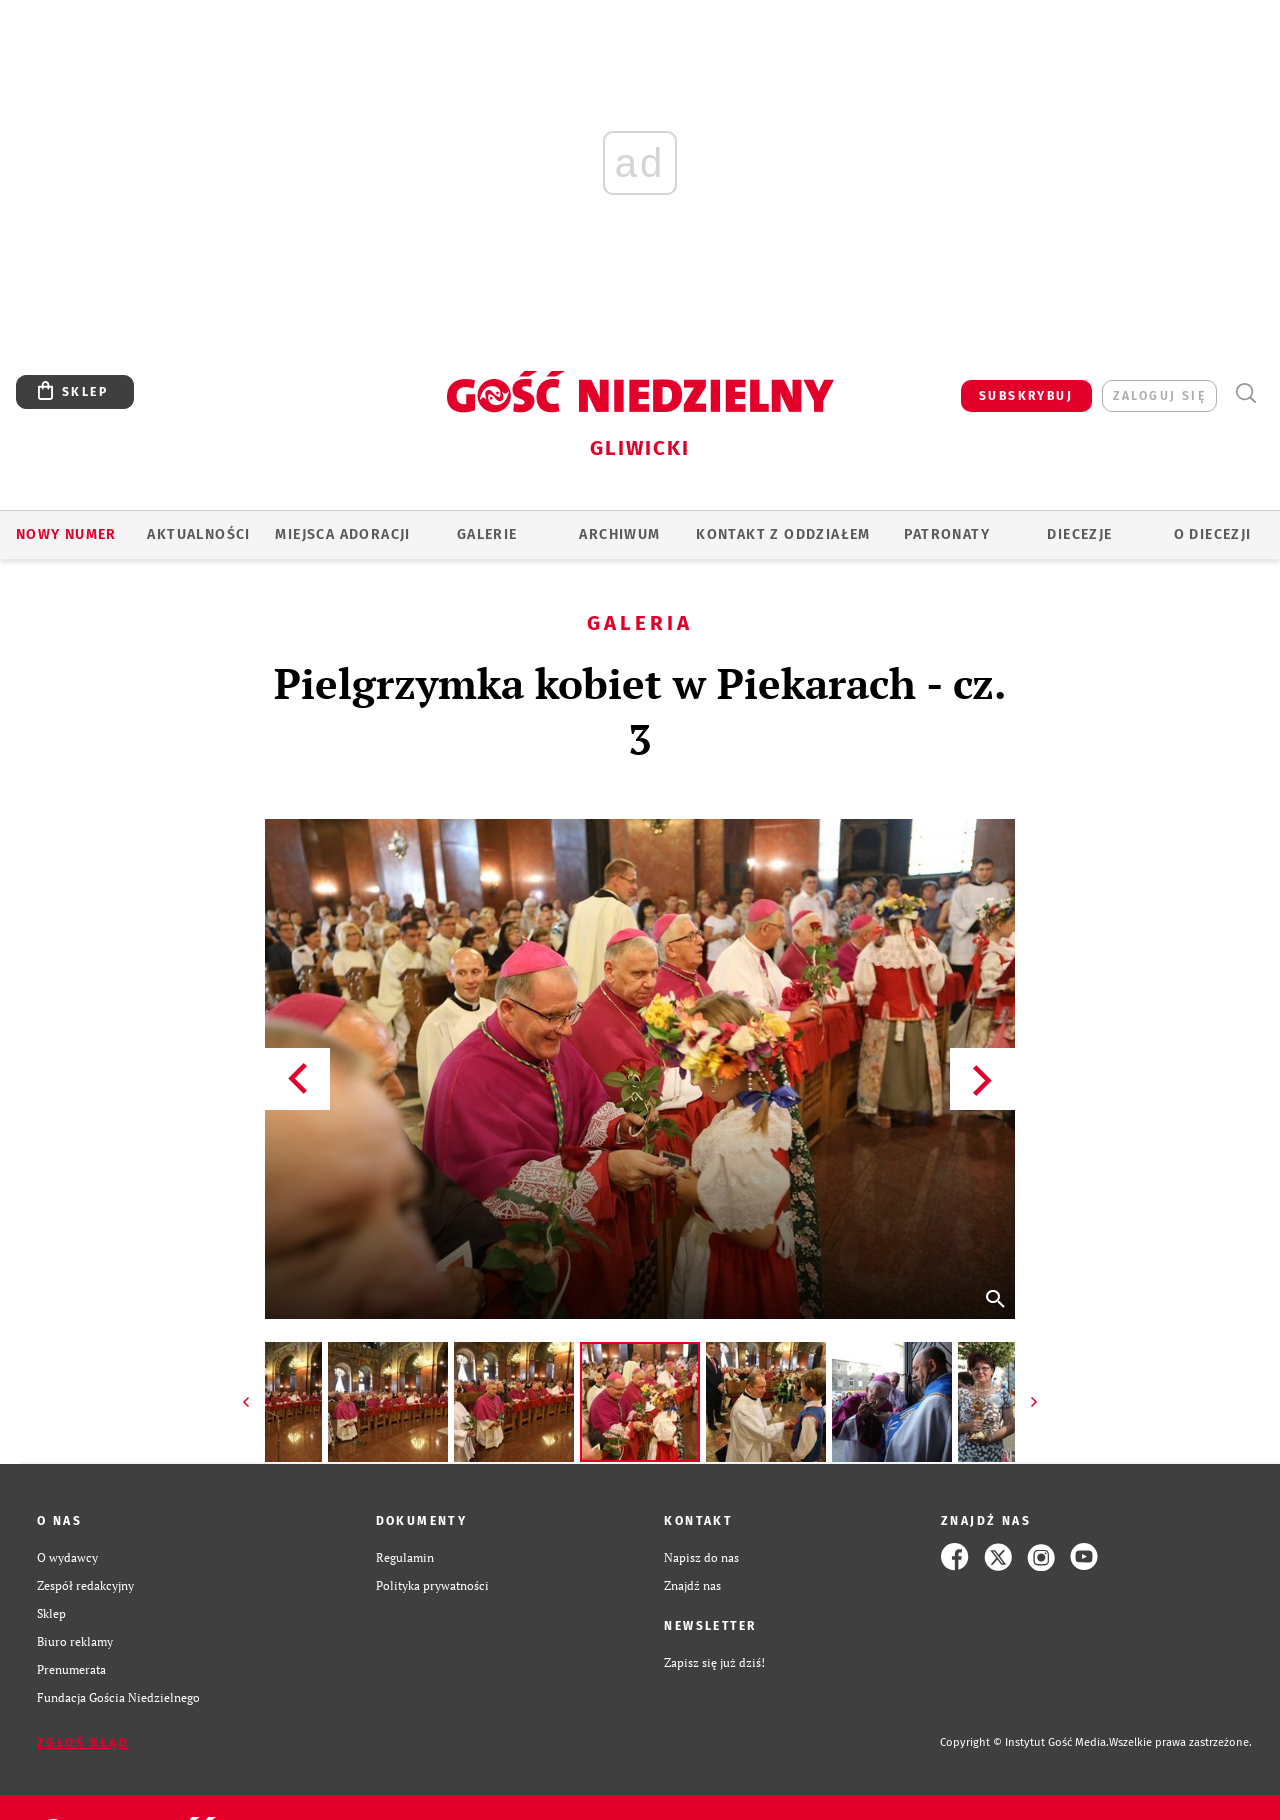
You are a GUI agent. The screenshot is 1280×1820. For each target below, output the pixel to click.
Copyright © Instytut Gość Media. (1024, 1742)
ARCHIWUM (619, 534)
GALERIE (487, 534)
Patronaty (947, 534)
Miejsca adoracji (342, 534)
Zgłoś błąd (83, 1743)
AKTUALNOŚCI (198, 534)
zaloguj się (1159, 396)
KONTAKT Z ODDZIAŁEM (783, 534)
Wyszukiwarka (1245, 393)
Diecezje (1079, 534)
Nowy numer (66, 534)
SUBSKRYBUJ (1026, 396)
